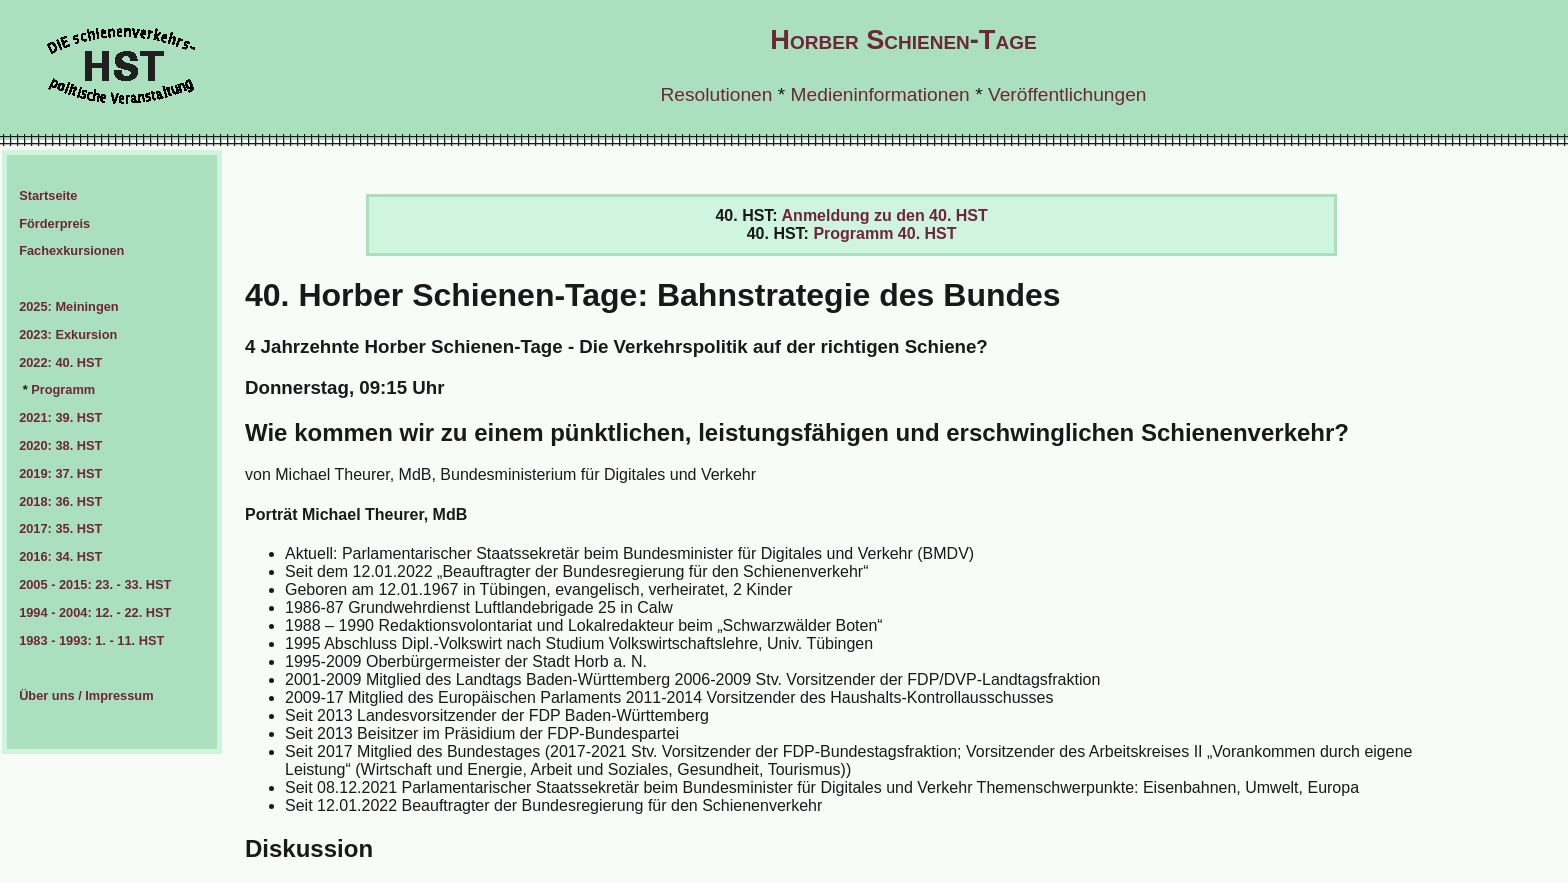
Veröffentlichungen (1067, 94)
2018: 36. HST (60, 501)
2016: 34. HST (60, 556)
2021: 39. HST (60, 417)
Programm (63, 389)
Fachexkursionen (71, 250)
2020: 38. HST (60, 445)
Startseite (48, 195)
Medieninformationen (880, 94)
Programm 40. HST (884, 233)
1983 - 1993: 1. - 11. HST (91, 640)
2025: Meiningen (69, 306)
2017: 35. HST (60, 528)
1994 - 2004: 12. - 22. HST (95, 612)
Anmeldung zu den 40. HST (885, 215)
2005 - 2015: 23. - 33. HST (95, 584)
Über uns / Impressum (86, 695)
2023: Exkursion (68, 334)
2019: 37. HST (60, 473)
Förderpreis (54, 223)
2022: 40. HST (60, 362)
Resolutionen (716, 94)
